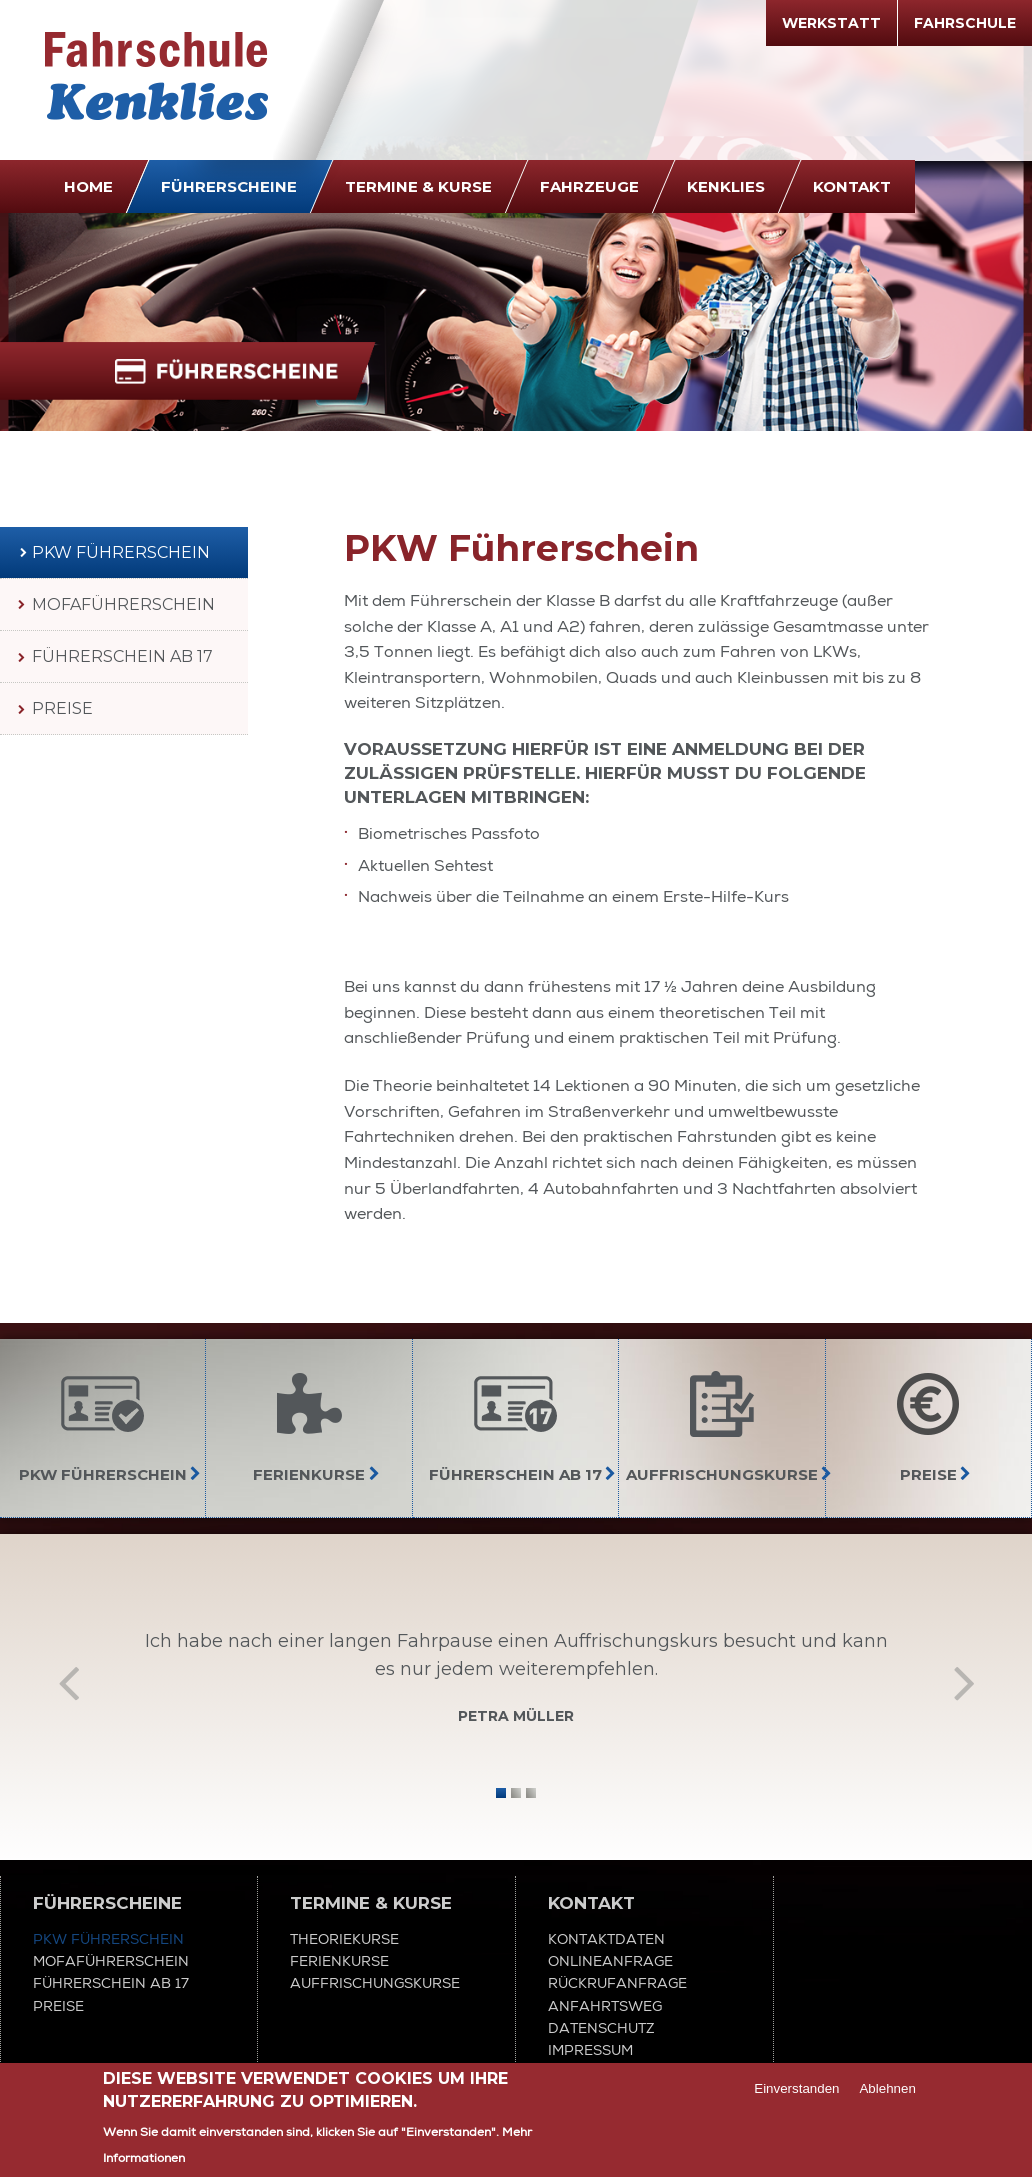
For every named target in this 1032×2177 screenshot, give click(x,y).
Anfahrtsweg (605, 2006)
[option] (516, 1682)
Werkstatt (831, 23)
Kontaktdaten (606, 1939)
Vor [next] (964, 1682)
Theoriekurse (344, 1939)
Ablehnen (887, 2090)
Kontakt (852, 186)
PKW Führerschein (121, 552)
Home (88, 186)
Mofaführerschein (123, 604)
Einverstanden (796, 2090)
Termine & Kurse (418, 186)
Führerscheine (229, 186)
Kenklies (726, 186)
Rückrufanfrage (617, 1983)
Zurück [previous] (68, 1682)
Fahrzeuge (589, 186)
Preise (62, 708)
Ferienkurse (339, 1961)
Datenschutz (601, 2028)
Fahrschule (965, 23)
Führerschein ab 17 (122, 656)
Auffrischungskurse (375, 1983)
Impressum (590, 2050)
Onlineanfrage (610, 1961)
